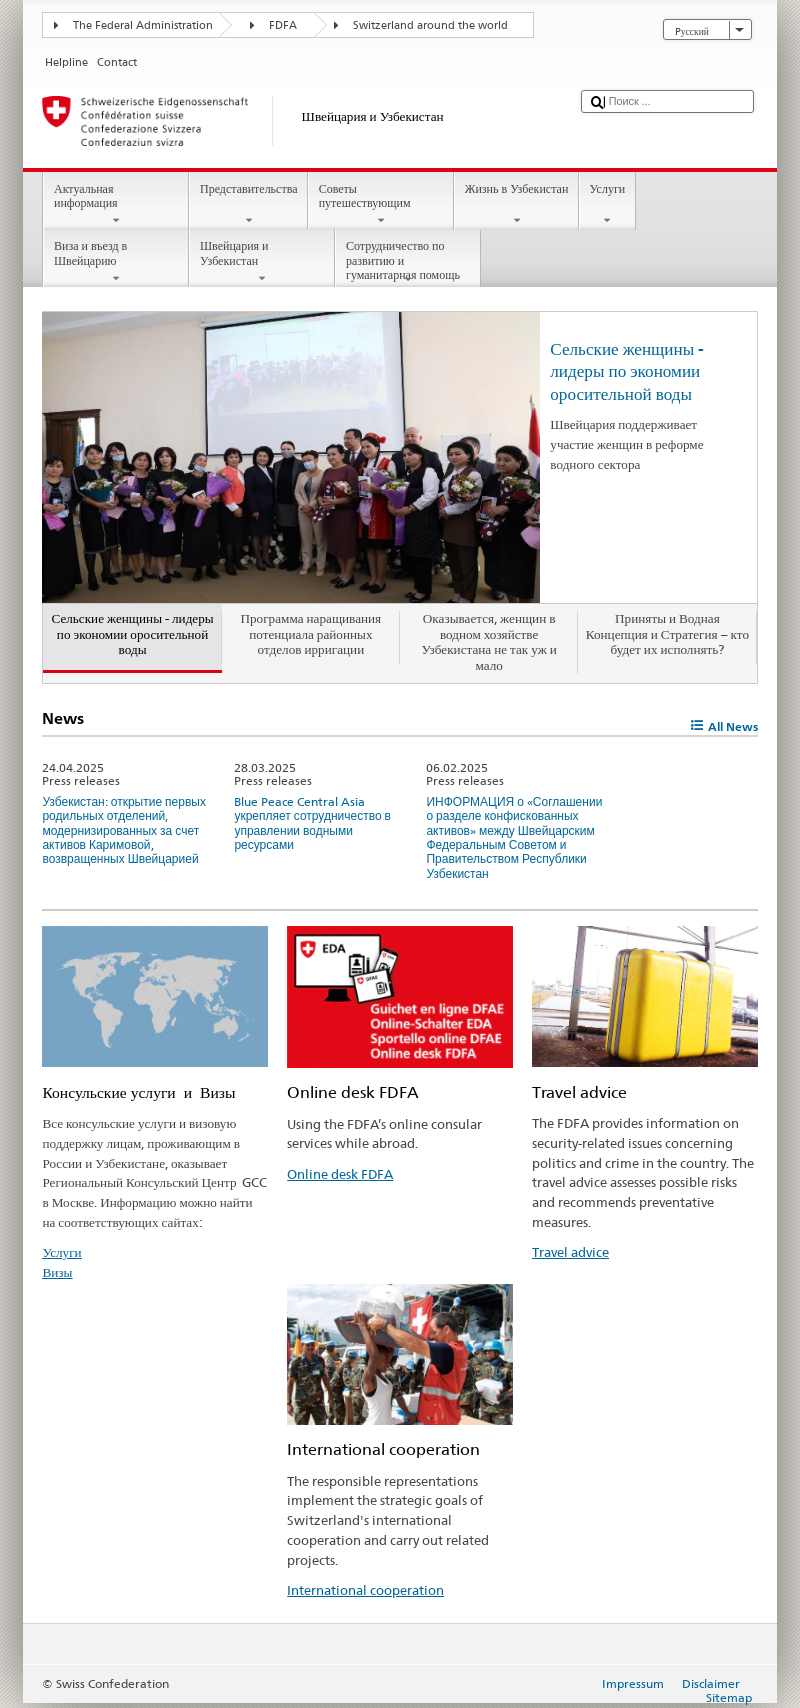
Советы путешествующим (381, 205)
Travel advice (570, 1252)
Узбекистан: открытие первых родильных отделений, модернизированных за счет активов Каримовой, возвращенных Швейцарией (124, 830)
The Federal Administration (143, 25)
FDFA (283, 25)
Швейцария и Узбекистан (262, 262)
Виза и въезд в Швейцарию (116, 262)
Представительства (248, 205)
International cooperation (365, 1590)
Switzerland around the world (430, 25)
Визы (57, 1272)
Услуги (607, 205)
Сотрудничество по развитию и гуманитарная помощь (408, 262)
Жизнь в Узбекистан (516, 205)
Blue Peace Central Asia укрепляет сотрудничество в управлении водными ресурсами (312, 823)
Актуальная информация (116, 205)
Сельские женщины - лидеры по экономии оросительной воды (627, 371)
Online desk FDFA (340, 1174)
